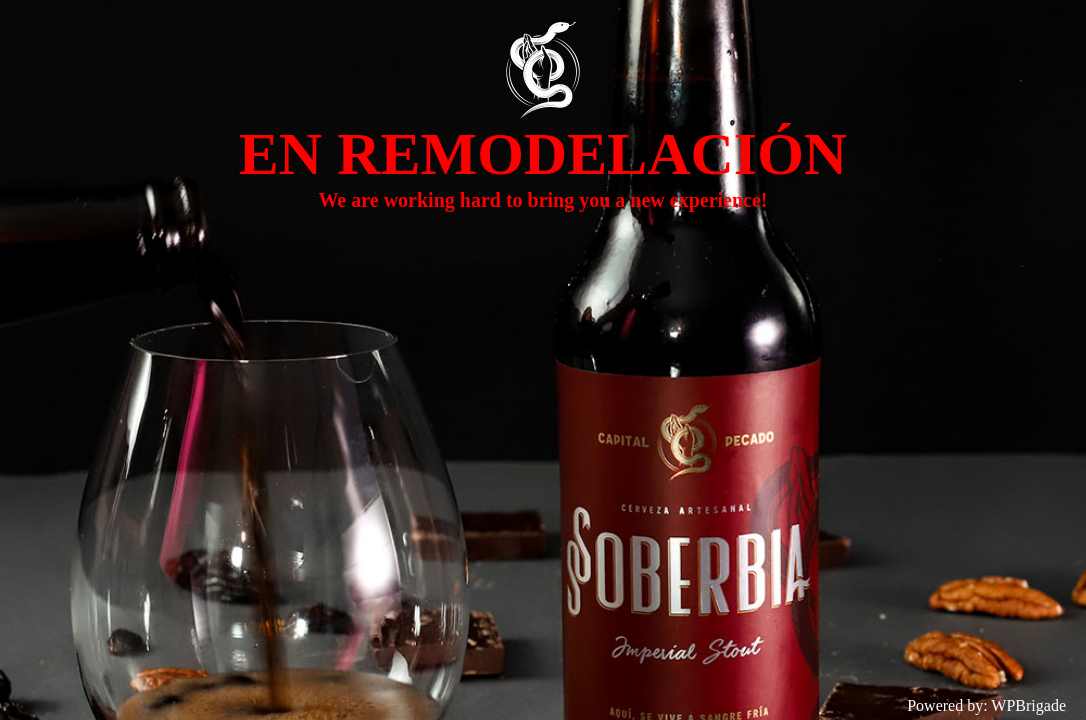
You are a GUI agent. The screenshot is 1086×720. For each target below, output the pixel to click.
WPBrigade (1028, 705)
